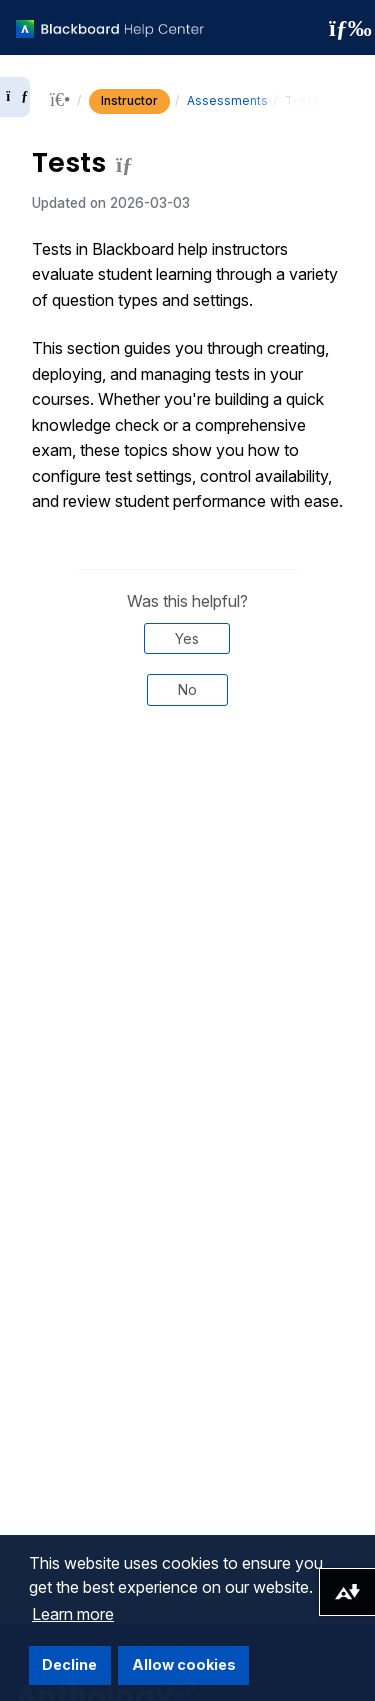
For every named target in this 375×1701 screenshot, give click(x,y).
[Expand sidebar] (15, 97)
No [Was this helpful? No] (187, 689)
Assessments (227, 100)
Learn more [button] (73, 1614)
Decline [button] (69, 1664)
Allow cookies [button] (184, 1664)
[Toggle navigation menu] (344, 28)
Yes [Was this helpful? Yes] (187, 638)
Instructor (129, 100)
